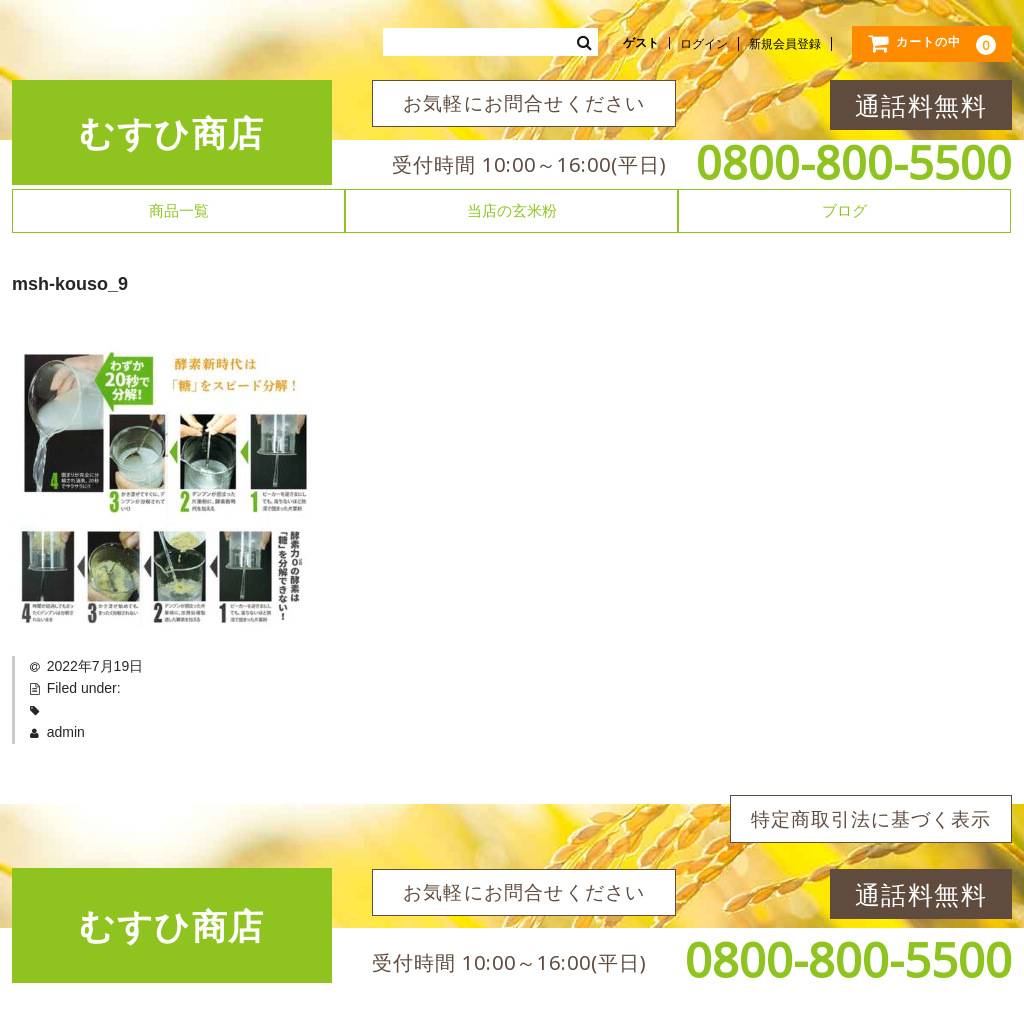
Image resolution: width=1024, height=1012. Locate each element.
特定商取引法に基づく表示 (871, 819)
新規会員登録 (785, 44)
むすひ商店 (172, 132)
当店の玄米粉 (512, 210)
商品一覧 (179, 210)
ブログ (844, 210)
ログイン (704, 44)
